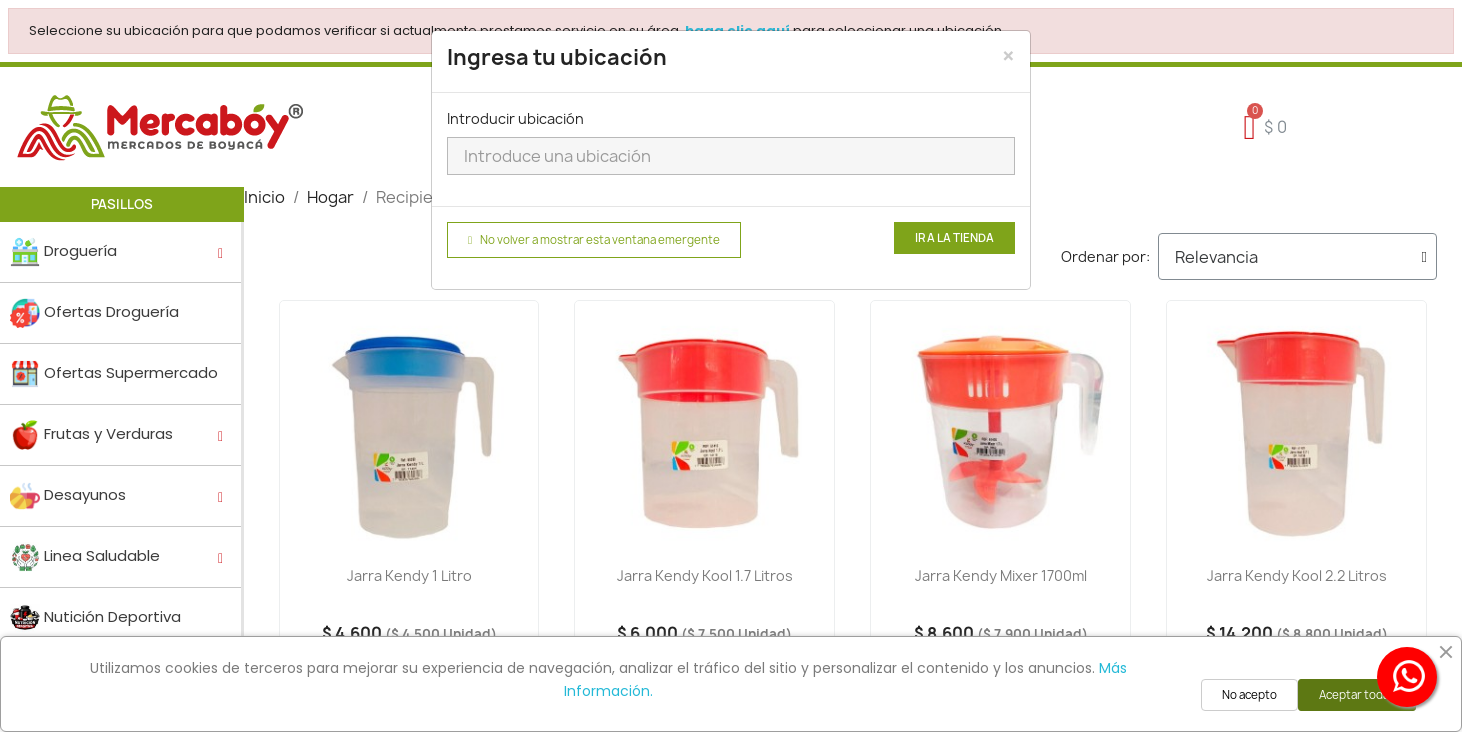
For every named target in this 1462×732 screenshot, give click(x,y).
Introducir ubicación (515, 118)
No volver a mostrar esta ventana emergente (594, 240)
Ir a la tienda (954, 238)
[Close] (1008, 56)
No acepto (1249, 695)
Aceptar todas (1357, 695)
